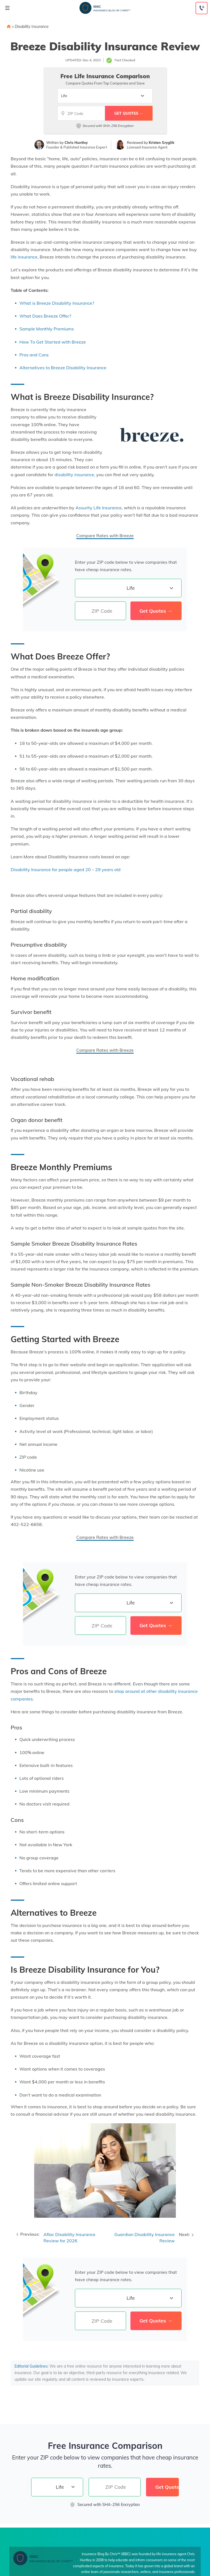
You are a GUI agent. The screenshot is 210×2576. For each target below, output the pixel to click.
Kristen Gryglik (161, 142)
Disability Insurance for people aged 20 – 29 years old (66, 869)
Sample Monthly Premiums (46, 329)
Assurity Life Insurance (98, 507)
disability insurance (74, 474)
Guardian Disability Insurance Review (144, 2237)
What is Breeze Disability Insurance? (56, 303)
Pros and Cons (34, 354)
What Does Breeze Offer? (45, 316)
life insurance (24, 257)
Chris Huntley (76, 142)
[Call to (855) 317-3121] (202, 8)
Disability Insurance (32, 26)
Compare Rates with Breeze (105, 535)
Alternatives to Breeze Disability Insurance (62, 367)
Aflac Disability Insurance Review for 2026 (69, 2237)
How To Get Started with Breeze (52, 342)
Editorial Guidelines (31, 2366)
